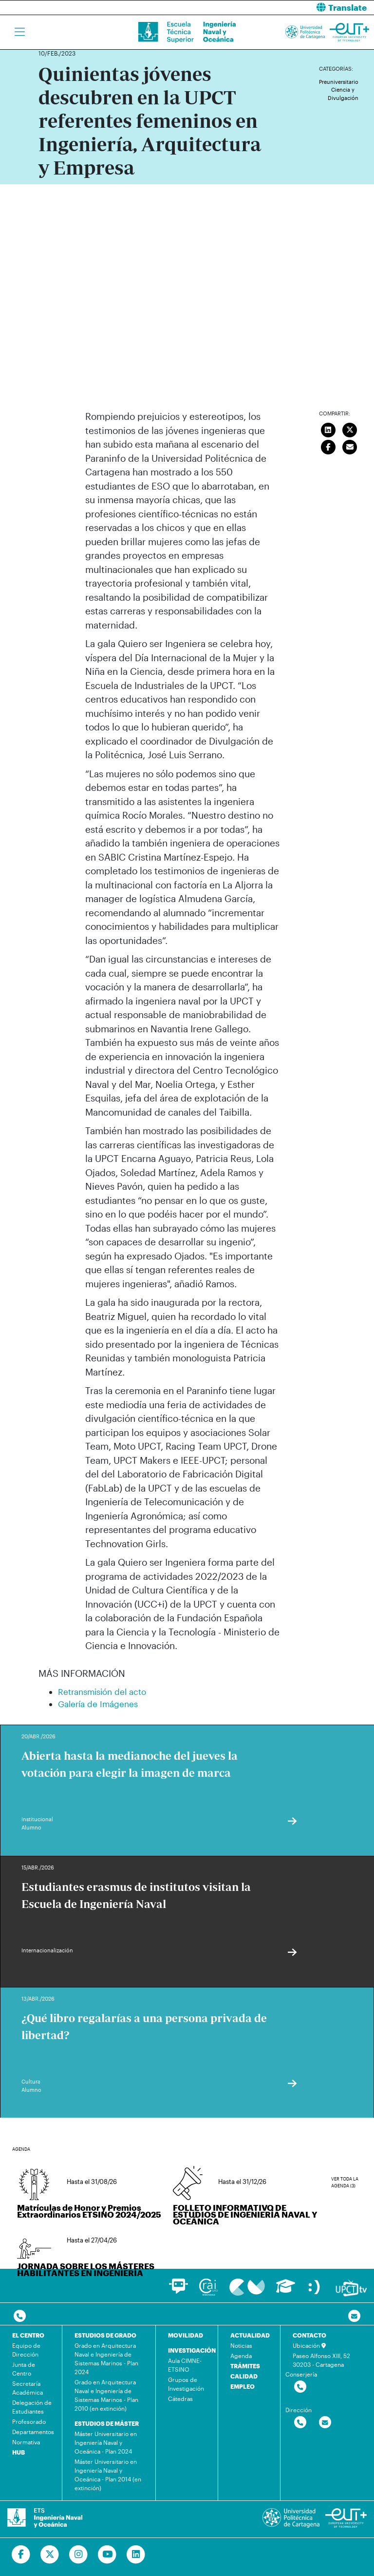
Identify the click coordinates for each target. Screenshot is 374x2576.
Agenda (241, 2355)
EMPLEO (242, 2386)
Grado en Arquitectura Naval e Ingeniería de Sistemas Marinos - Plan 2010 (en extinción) (106, 2395)
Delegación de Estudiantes (32, 2407)
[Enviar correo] (350, 446)
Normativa (26, 2441)
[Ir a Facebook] (21, 2554)
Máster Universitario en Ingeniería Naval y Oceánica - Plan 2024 (106, 2442)
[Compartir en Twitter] (350, 428)
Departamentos (33, 2431)
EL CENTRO (28, 2335)
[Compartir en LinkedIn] (328, 428)
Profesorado (29, 2421)
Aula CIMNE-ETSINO (185, 2365)
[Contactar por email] (325, 2422)
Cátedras (180, 2398)
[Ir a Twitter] (50, 2554)
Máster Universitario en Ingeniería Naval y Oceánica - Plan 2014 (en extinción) (108, 2474)
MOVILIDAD (185, 2335)
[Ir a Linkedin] (136, 2554)
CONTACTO (309, 2335)
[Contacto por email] (354, 2316)
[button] (284, 7)
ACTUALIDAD (250, 2335)
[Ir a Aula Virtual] (285, 2290)
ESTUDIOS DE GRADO (105, 2335)
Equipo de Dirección (26, 2350)
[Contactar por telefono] (19, 2316)
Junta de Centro (23, 2369)
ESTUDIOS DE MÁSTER (107, 2423)
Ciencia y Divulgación (343, 93)
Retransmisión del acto (102, 1691)
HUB (18, 2452)
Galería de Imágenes (98, 1704)
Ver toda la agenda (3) (344, 2182)
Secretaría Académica (27, 2388)
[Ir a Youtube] (107, 2554)
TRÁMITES (245, 2365)
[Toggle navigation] (20, 32)
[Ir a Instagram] (79, 2554)
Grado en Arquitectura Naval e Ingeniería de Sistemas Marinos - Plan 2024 (106, 2358)
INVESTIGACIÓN (192, 2350)
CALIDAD (244, 2376)
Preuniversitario (338, 82)
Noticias (241, 2345)
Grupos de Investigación (186, 2384)
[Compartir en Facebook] (328, 446)
